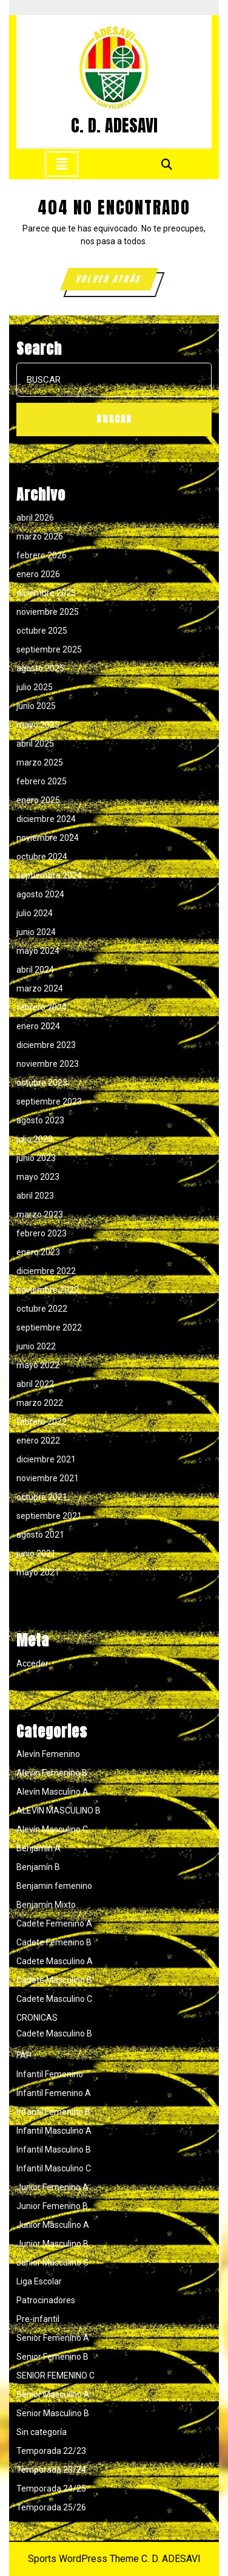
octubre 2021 (41, 1497)
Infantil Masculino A (54, 2131)
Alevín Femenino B (51, 1773)
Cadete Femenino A (54, 1923)
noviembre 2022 (47, 1290)
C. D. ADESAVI (114, 125)
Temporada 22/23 (51, 2451)
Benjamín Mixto (46, 1905)
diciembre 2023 (46, 1045)
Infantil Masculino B (53, 2149)
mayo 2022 (37, 1365)
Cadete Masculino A (54, 1961)
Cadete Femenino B (54, 1942)
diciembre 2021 (46, 1459)
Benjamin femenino (54, 1886)
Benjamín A (38, 1848)
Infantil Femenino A (53, 2093)
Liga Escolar (39, 2281)
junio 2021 (36, 1553)
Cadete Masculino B (54, 1980)
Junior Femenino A (52, 2187)
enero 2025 (38, 800)
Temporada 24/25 (51, 2488)
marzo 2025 (39, 762)
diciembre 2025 (46, 593)
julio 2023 (34, 1139)
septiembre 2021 (49, 1516)
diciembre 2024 (46, 819)
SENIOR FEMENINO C (55, 2375)
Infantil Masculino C (53, 2168)
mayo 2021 (37, 1572)
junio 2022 (36, 1346)
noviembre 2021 (47, 1478)
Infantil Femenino (49, 2074)
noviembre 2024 (47, 838)
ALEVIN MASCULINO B (58, 1810)
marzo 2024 (39, 988)
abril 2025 (35, 743)
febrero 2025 (41, 781)
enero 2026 (38, 574)
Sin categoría (41, 2432)
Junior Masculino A (52, 2225)
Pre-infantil (37, 2319)
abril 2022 (35, 1384)
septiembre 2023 (49, 1101)
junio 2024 (36, 932)
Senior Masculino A (53, 2394)
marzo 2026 (39, 536)
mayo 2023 (37, 1177)
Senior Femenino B (52, 2357)
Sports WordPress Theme (83, 2558)
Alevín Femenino (48, 1754)
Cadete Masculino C (54, 1999)
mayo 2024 (37, 951)
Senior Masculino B (52, 2413)
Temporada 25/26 (51, 2507)
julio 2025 (34, 687)
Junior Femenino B (52, 2206)
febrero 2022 (41, 1422)
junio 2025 (36, 706)
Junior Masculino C (52, 2262)
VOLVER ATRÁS (116, 281)
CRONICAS (37, 2018)
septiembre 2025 (49, 649)
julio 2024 (34, 913)
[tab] (61, 164)
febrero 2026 (41, 555)
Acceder (32, 1663)
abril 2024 (35, 970)
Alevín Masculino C (52, 1829)
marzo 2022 (39, 1403)
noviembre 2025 (47, 612)
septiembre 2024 (49, 875)
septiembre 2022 (49, 1327)
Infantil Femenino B (53, 2112)
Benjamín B (38, 1867)
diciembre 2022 (46, 1271)
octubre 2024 (41, 857)
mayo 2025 (37, 725)
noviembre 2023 (47, 1064)
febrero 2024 (41, 1007)
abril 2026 (35, 517)
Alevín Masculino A (52, 1792)
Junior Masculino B (52, 2244)
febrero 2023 (41, 1233)
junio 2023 (36, 1158)
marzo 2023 (39, 1214)
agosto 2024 (40, 894)
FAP (24, 2055)
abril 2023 (35, 1196)
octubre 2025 (41, 630)
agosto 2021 (40, 1535)
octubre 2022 (41, 1309)
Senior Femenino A (52, 2338)
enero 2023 (38, 1252)
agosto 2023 (40, 1120)
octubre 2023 (41, 1083)
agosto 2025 (40, 668)
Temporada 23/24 (51, 2470)
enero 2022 (38, 1440)
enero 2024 (38, 1026)
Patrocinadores (45, 2300)
